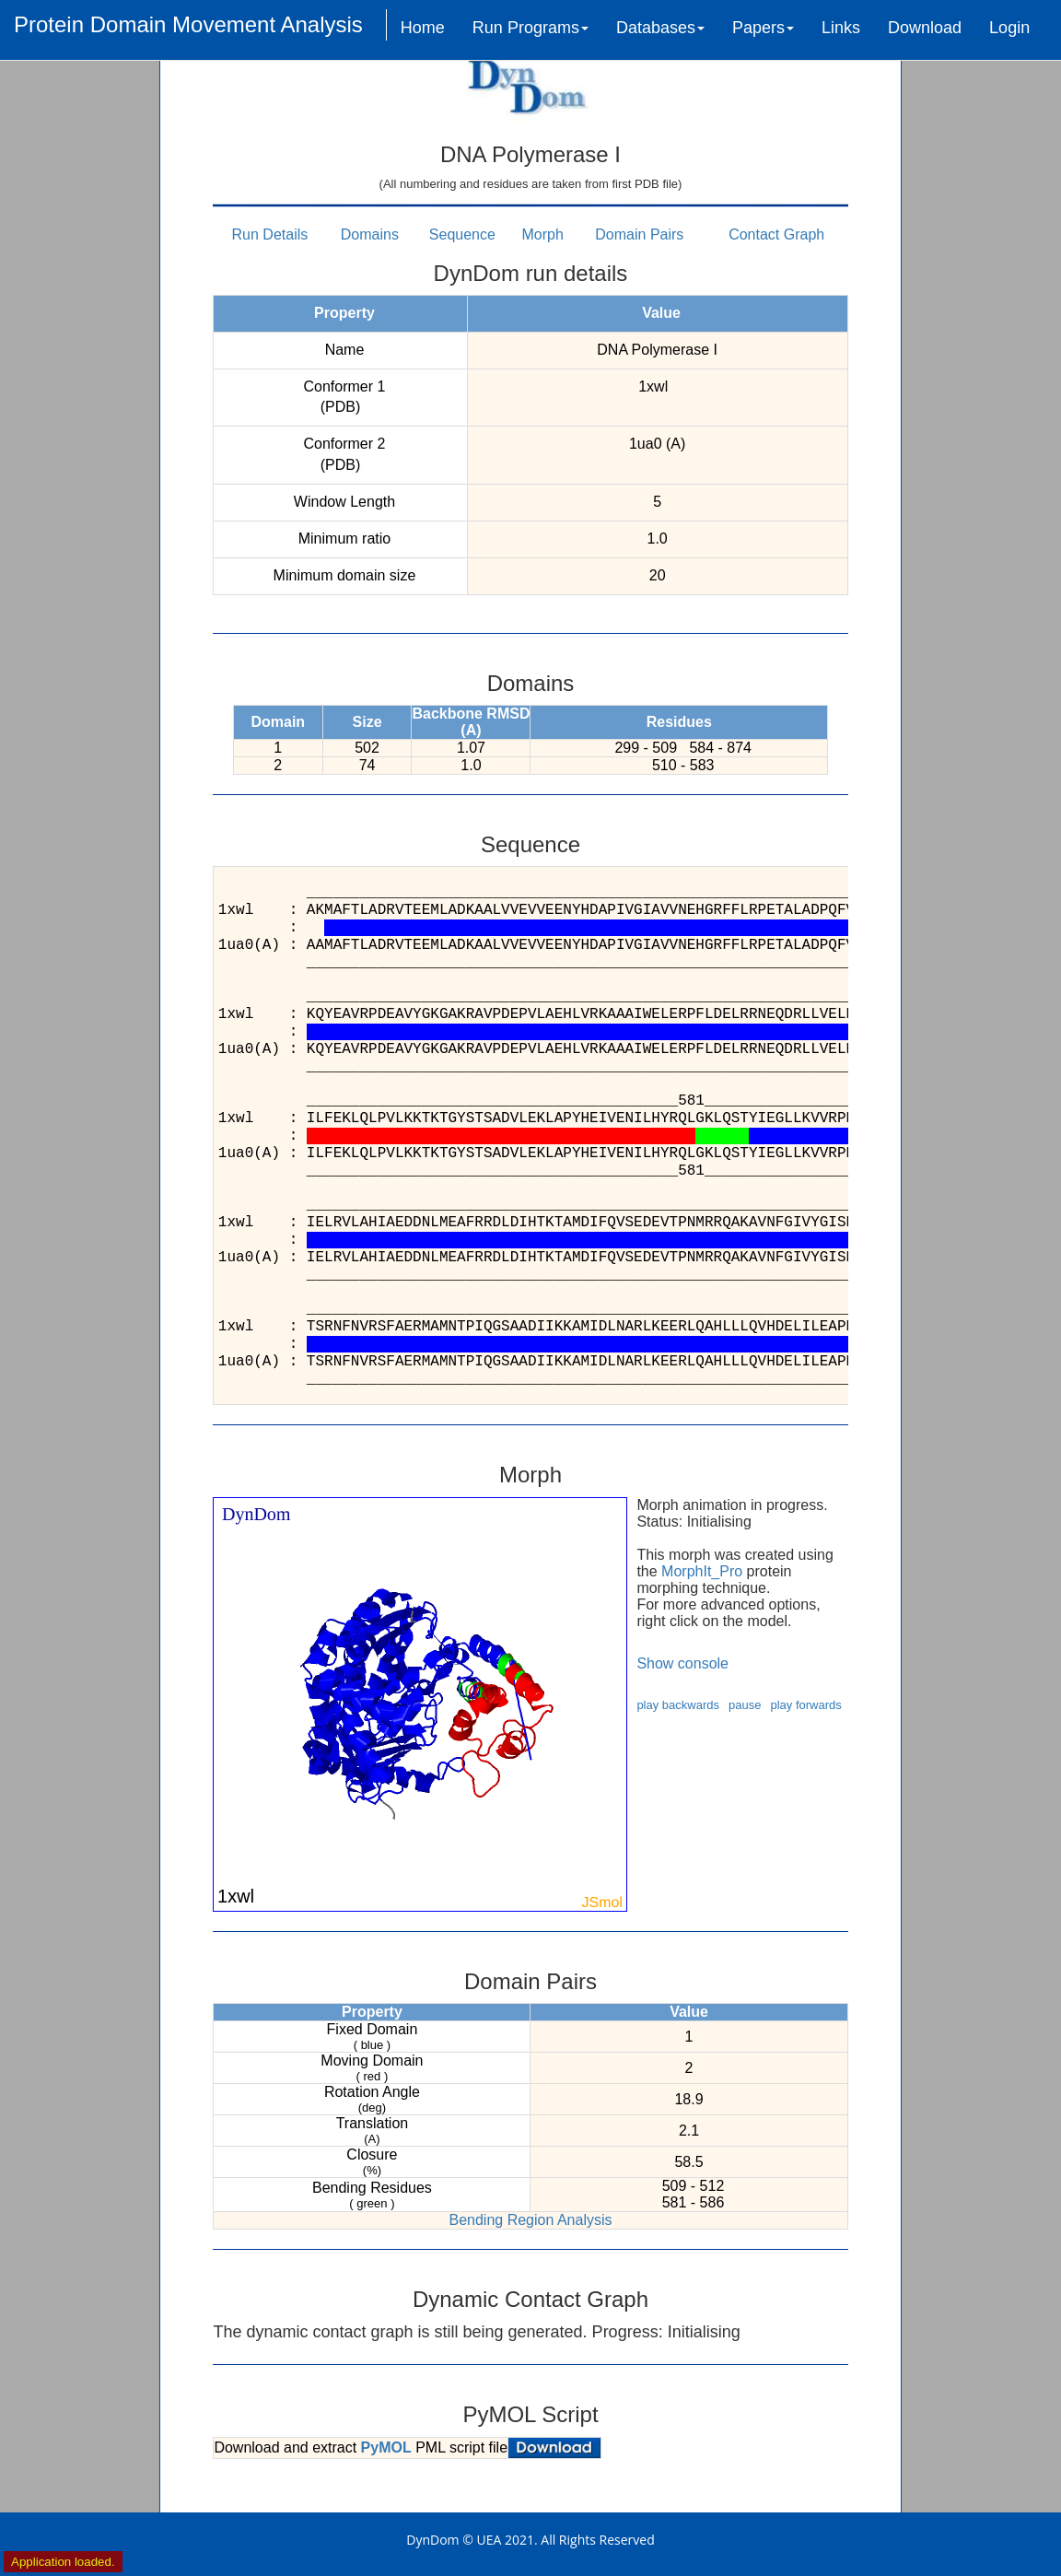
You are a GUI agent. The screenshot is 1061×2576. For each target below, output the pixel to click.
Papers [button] (763, 27)
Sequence (462, 234)
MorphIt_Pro (701, 1571)
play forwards (805, 1705)
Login (1009, 27)
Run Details (270, 234)
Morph (543, 234)
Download (925, 27)
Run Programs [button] (530, 27)
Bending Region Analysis (530, 2220)
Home (423, 27)
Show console (682, 1663)
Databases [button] (660, 27)
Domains (370, 234)
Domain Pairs (639, 234)
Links (841, 27)
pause (745, 1705)
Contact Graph (776, 234)
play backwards (677, 1705)
